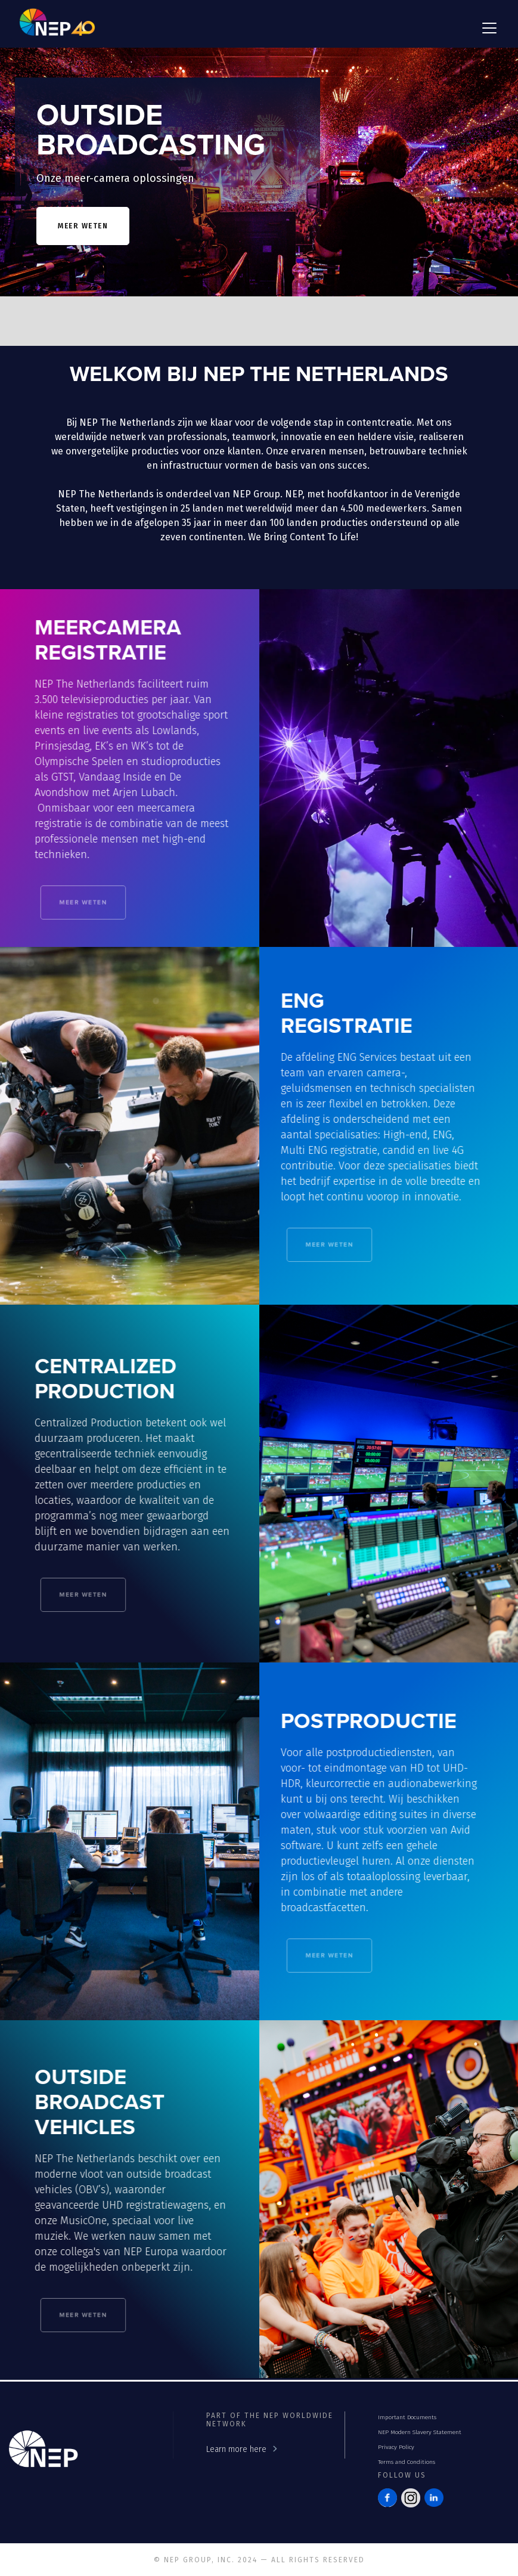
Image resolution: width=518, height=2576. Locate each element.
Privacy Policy (396, 2447)
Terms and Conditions (406, 2462)
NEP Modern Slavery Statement (419, 2432)
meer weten (83, 226)
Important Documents (407, 2417)
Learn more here (236, 2449)
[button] (487, 28)
